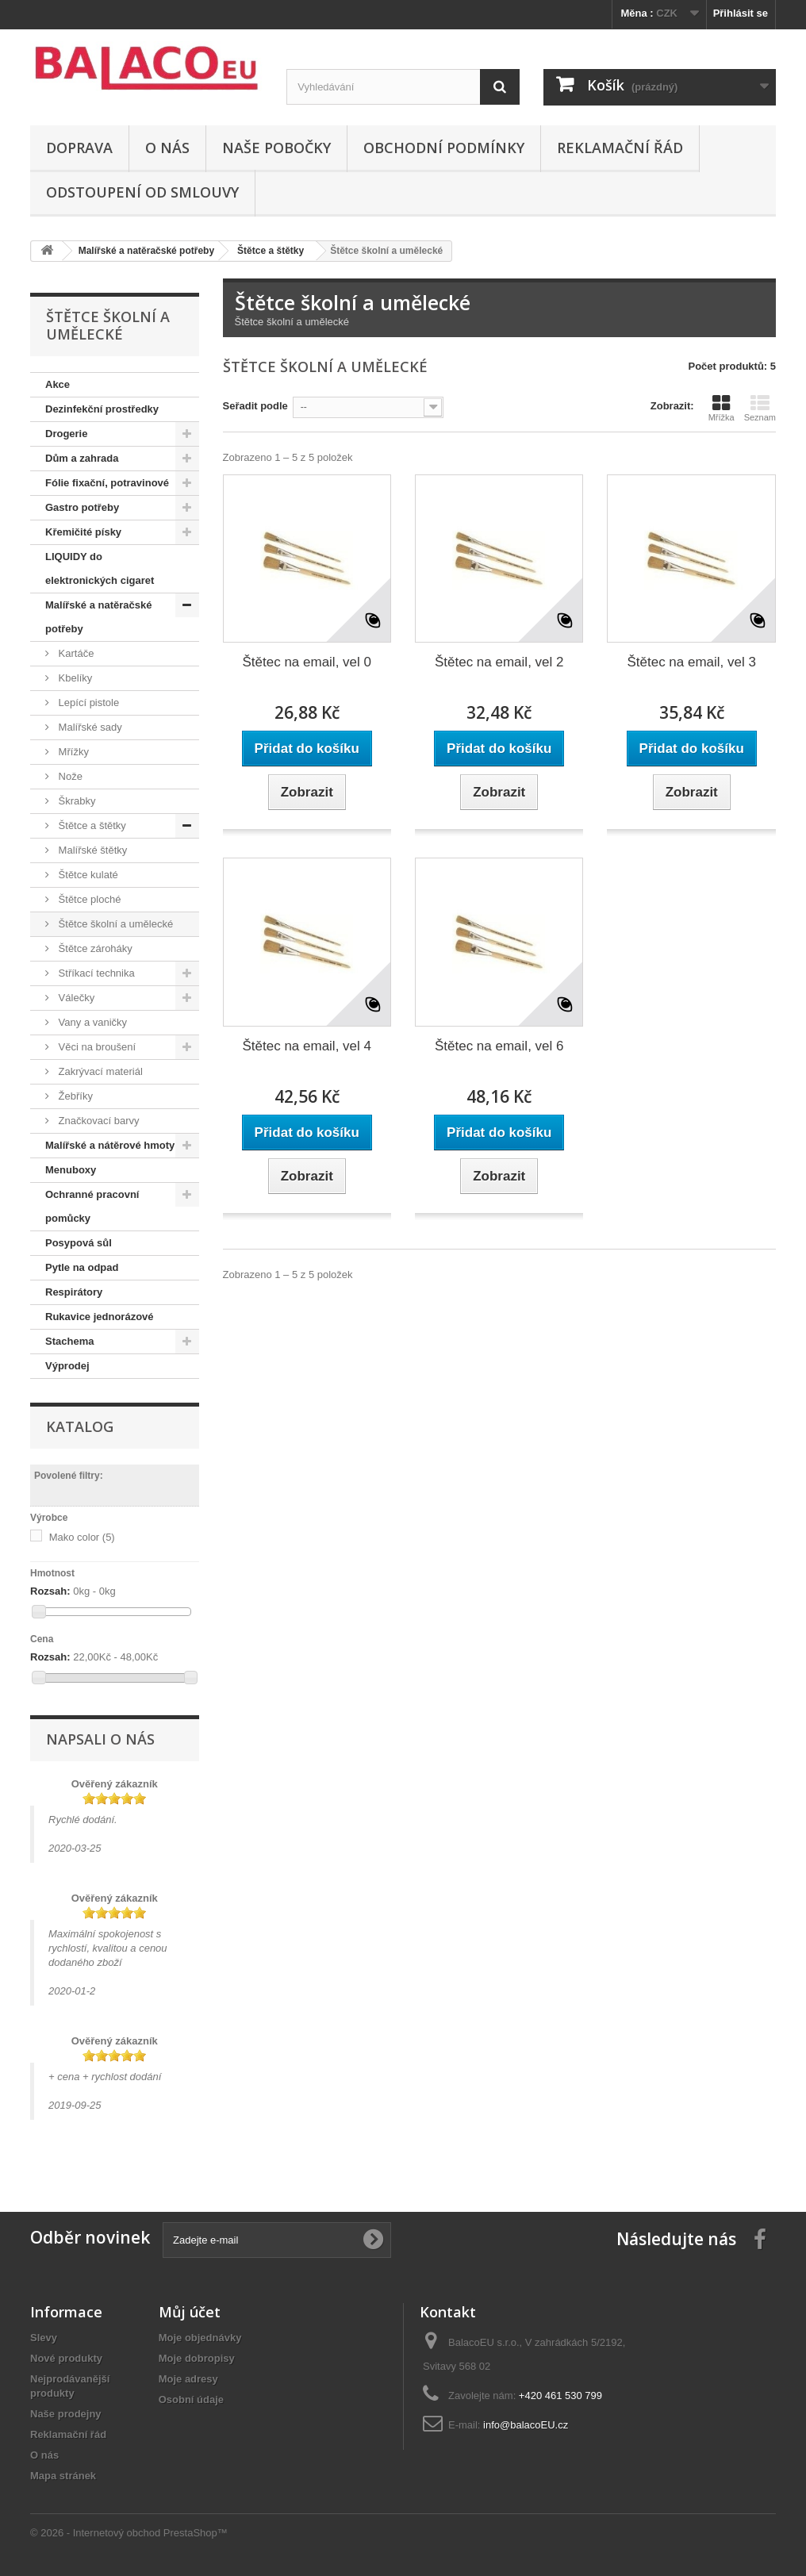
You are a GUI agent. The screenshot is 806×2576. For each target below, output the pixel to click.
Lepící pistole (87, 702)
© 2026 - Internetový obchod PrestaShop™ (129, 2533)
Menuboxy (70, 1170)
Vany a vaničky (91, 1022)
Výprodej (67, 1366)
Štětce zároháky (94, 948)
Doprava (79, 147)
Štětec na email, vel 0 (306, 662)
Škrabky (76, 801)
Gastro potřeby (82, 507)
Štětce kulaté (87, 875)
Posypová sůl (78, 1243)
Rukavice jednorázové (99, 1317)
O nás (167, 147)
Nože (69, 776)
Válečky (75, 998)
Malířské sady (89, 727)
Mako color (82, 1537)
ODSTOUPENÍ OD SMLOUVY (142, 192)
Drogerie (66, 434)
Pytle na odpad (81, 1267)
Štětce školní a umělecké (114, 924)
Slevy (43, 2338)
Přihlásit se (740, 13)
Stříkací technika (95, 973)
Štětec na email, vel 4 (306, 1046)
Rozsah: (50, 1591)
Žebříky (74, 1096)
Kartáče (75, 653)
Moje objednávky (200, 2338)
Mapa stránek (63, 2476)
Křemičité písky (83, 532)
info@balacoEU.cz (525, 2425)
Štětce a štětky (91, 825)
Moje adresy (188, 2379)
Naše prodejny (66, 2414)
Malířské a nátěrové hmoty (110, 1145)
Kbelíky (74, 678)
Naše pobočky (276, 147)
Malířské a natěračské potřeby (98, 617)
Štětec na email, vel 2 (499, 662)
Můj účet (190, 2311)
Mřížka (721, 408)
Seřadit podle (255, 406)
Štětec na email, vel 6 (499, 1046)
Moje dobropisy (197, 2358)
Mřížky (72, 752)
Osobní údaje (191, 2399)
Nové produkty (66, 2358)
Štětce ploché (88, 899)
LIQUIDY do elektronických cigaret (99, 568)
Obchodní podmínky (443, 147)
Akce (57, 384)
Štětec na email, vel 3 (691, 662)
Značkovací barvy (98, 1121)
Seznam (760, 408)
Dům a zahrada (81, 458)
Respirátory (73, 1292)
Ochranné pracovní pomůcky (92, 1206)
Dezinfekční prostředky (102, 409)
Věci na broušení (96, 1047)
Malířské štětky (91, 850)
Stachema (69, 1341)
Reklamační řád (620, 147)
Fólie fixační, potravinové (107, 483)
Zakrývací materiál (99, 1071)
